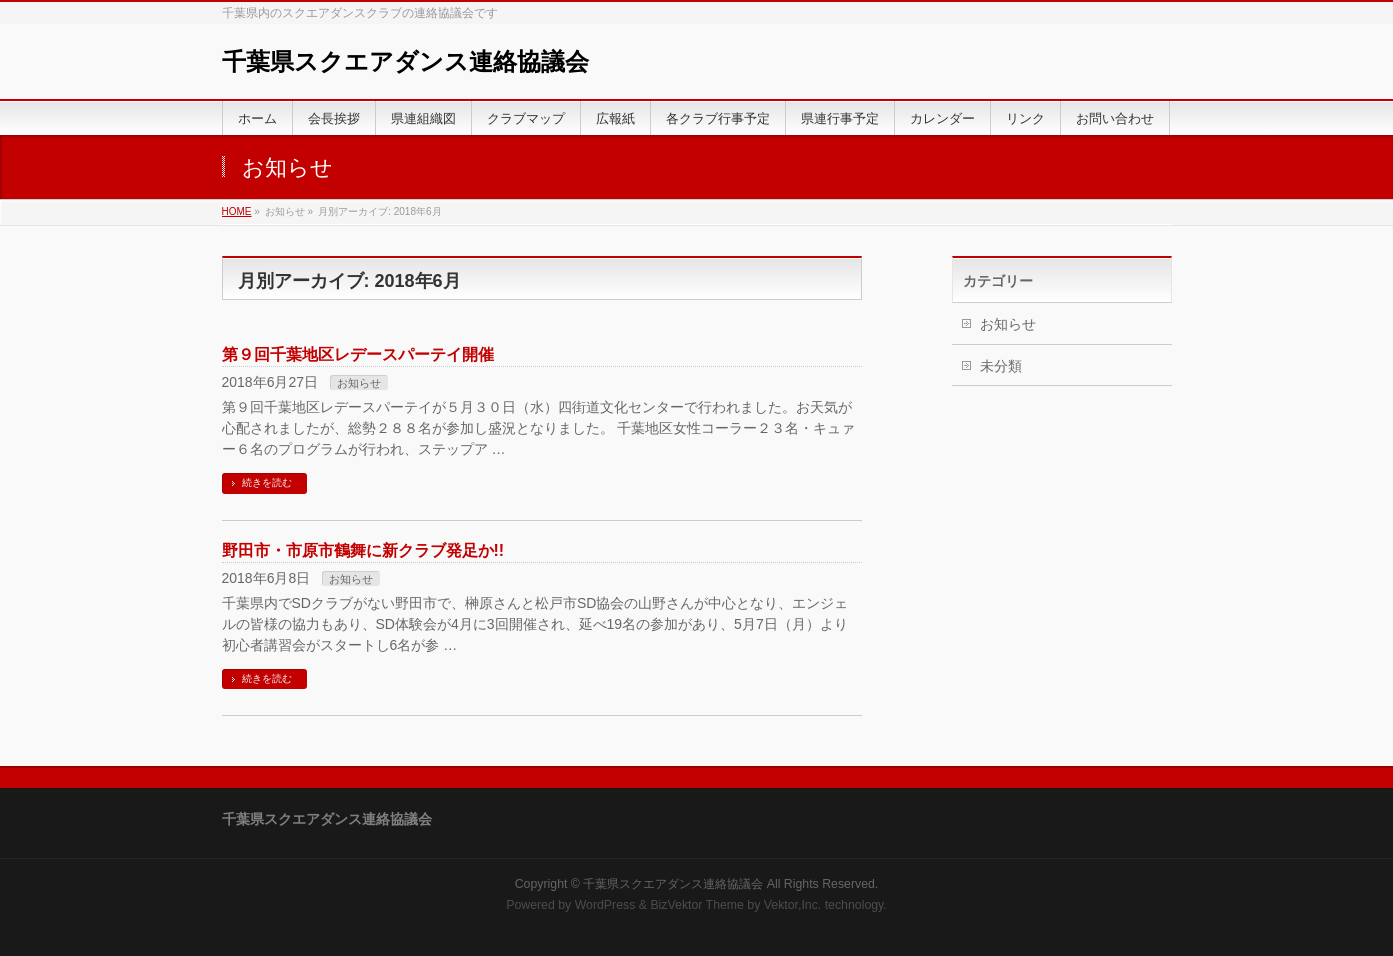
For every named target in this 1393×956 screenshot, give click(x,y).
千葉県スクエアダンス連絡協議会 (405, 61)
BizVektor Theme (697, 905)
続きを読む (267, 482)
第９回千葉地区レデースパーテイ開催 (358, 354)
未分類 (1001, 366)
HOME (237, 211)
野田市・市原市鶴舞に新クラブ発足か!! (363, 550)
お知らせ (359, 383)
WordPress (605, 905)
